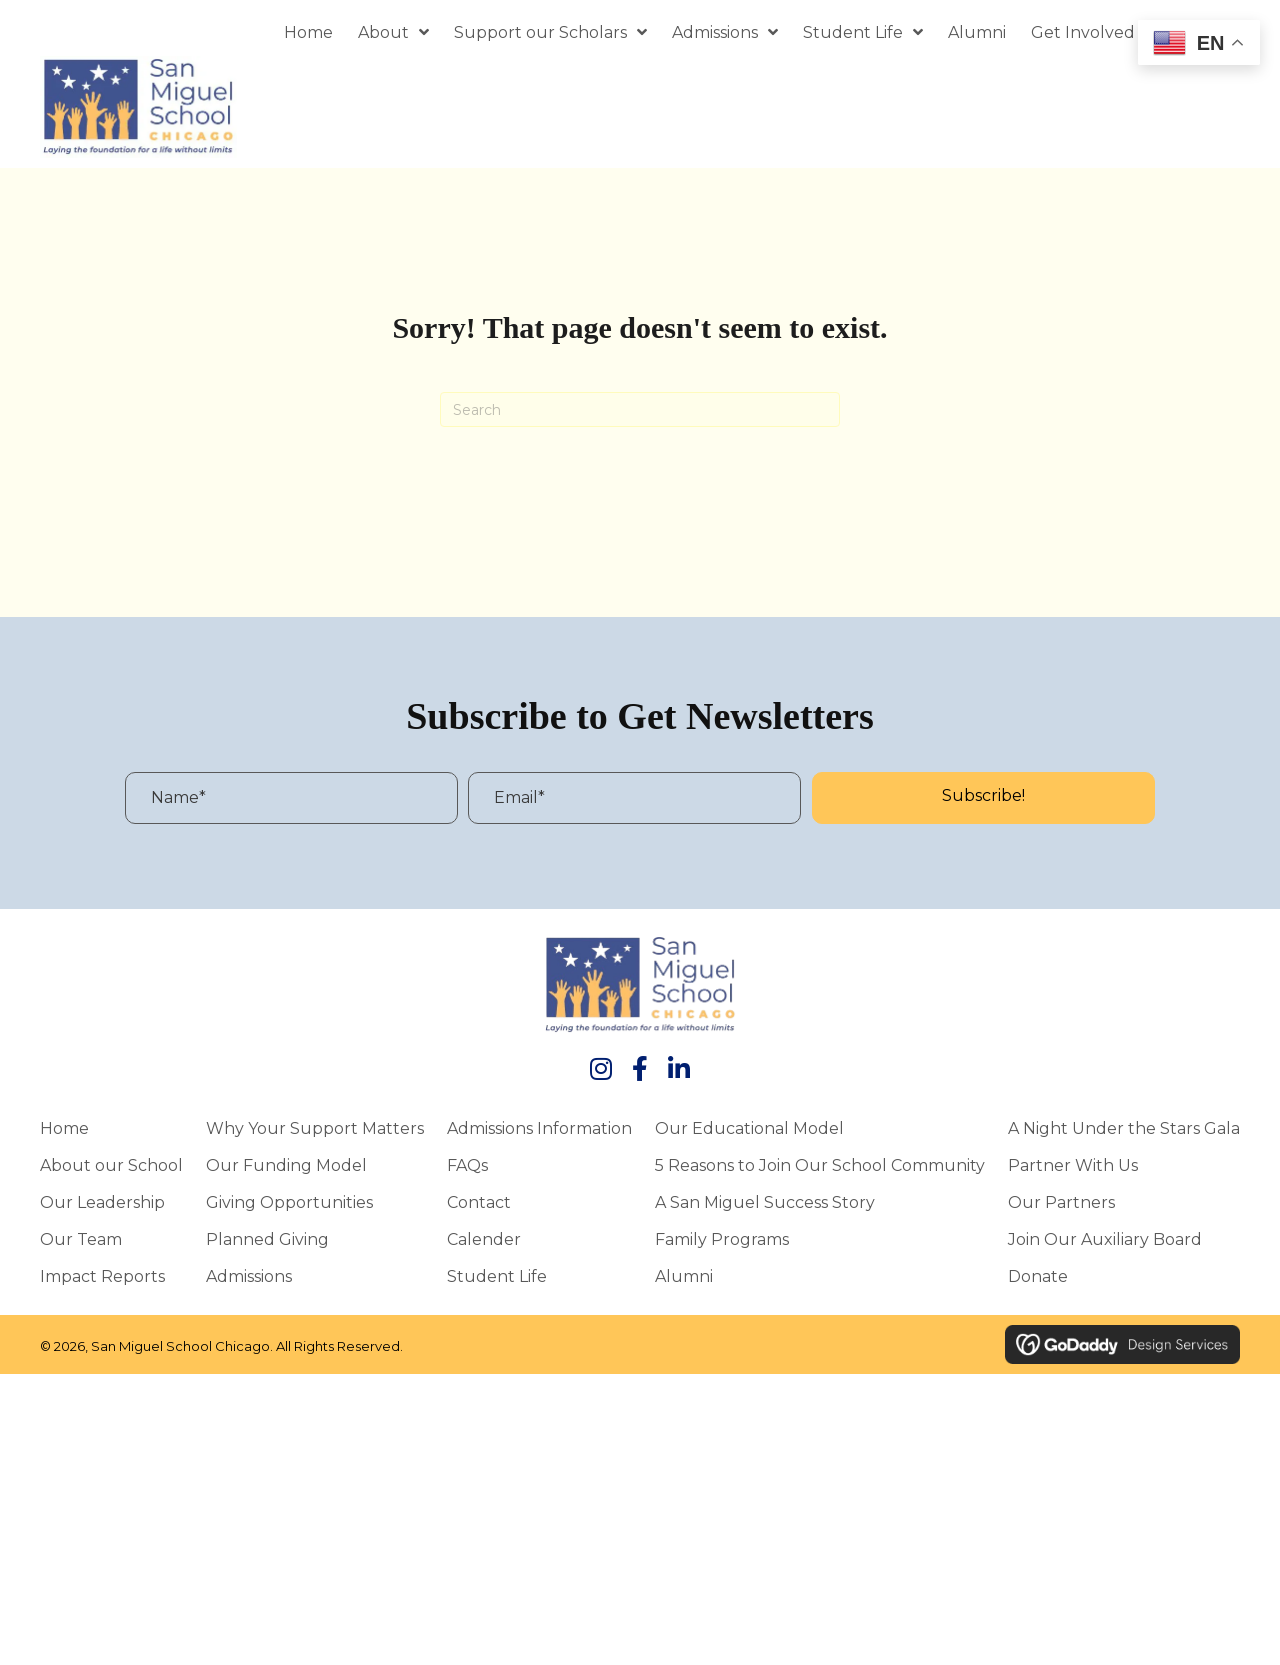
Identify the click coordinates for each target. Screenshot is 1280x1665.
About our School (111, 1165)
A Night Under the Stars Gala (1124, 1128)
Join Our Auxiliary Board (1105, 1239)
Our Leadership (102, 1202)
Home (64, 1128)
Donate (1038, 1276)
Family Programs (722, 1239)
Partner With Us (1073, 1165)
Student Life (497, 1276)
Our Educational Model (749, 1128)
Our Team (81, 1239)
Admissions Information (539, 1128)
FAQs (467, 1165)
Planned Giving (267, 1239)
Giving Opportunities (289, 1202)
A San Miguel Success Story (765, 1202)
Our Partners (1061, 1202)
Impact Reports (102, 1276)
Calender (484, 1239)
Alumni (684, 1276)
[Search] (640, 409)
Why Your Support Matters (315, 1128)
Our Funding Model (286, 1165)
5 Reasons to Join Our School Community (820, 1165)
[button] (983, 798)
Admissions (249, 1276)
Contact (479, 1202)
